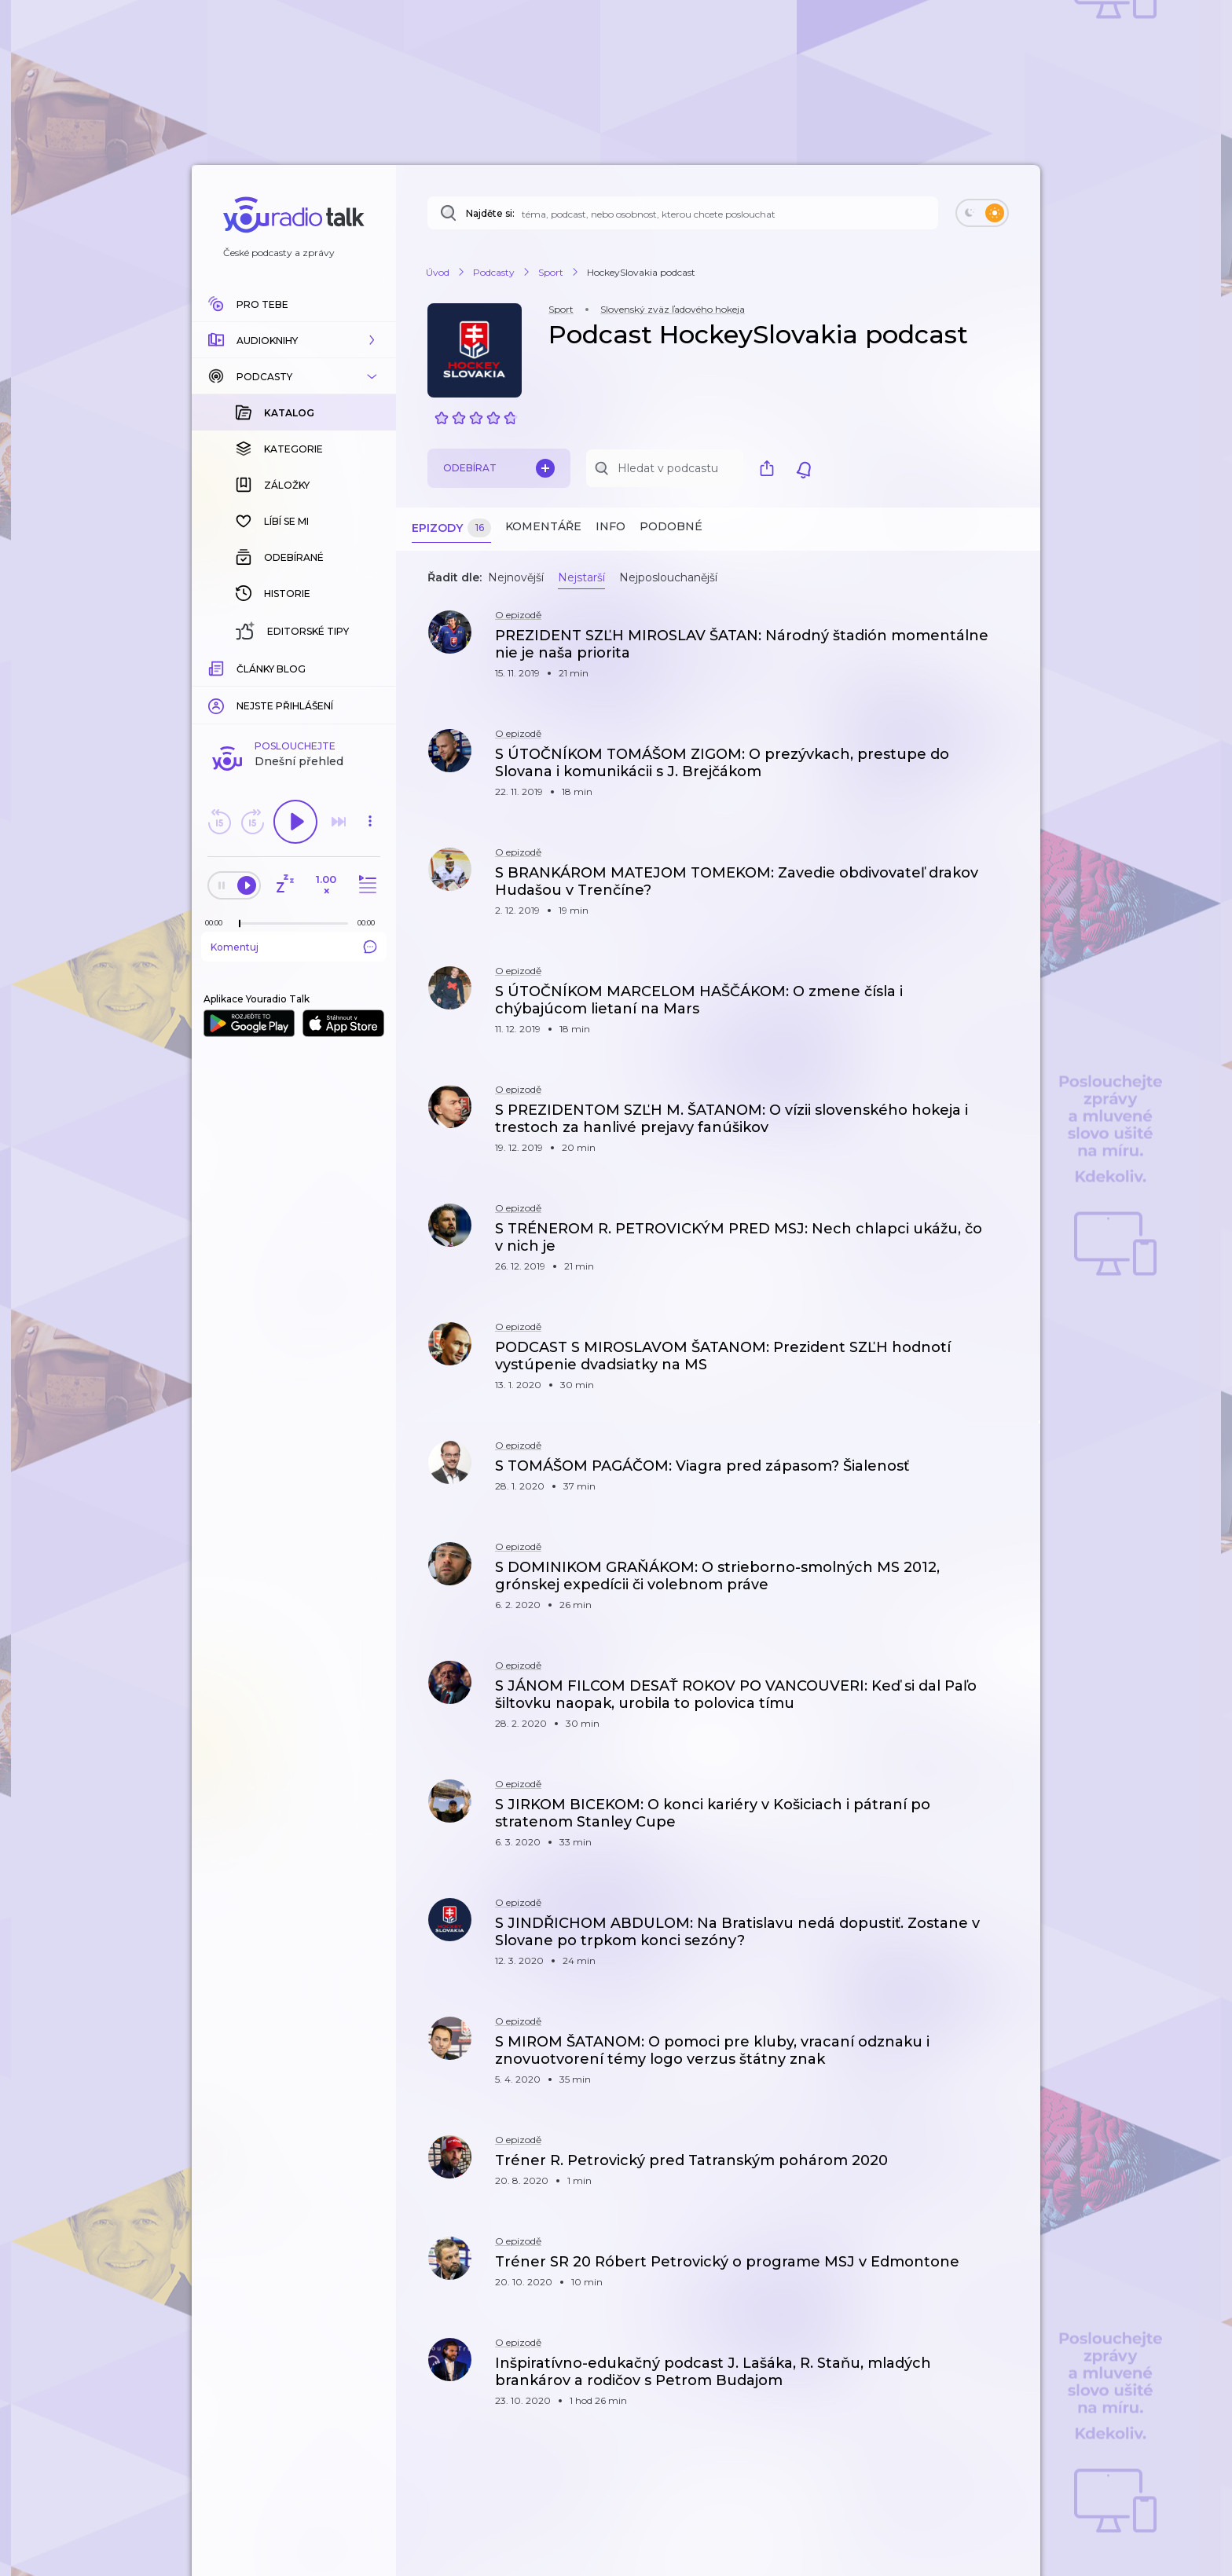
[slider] (239, 667)
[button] (294, 340)
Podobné (671, 526)
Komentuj (294, 690)
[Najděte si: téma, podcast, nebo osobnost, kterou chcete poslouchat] (682, 212)
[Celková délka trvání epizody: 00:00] (370, 666)
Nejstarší (581, 577)
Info (610, 526)
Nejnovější (516, 577)
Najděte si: (490, 213)
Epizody (451, 528)
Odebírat (499, 468)
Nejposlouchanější (668, 577)
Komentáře (543, 526)
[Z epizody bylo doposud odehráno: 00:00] (217, 666)
